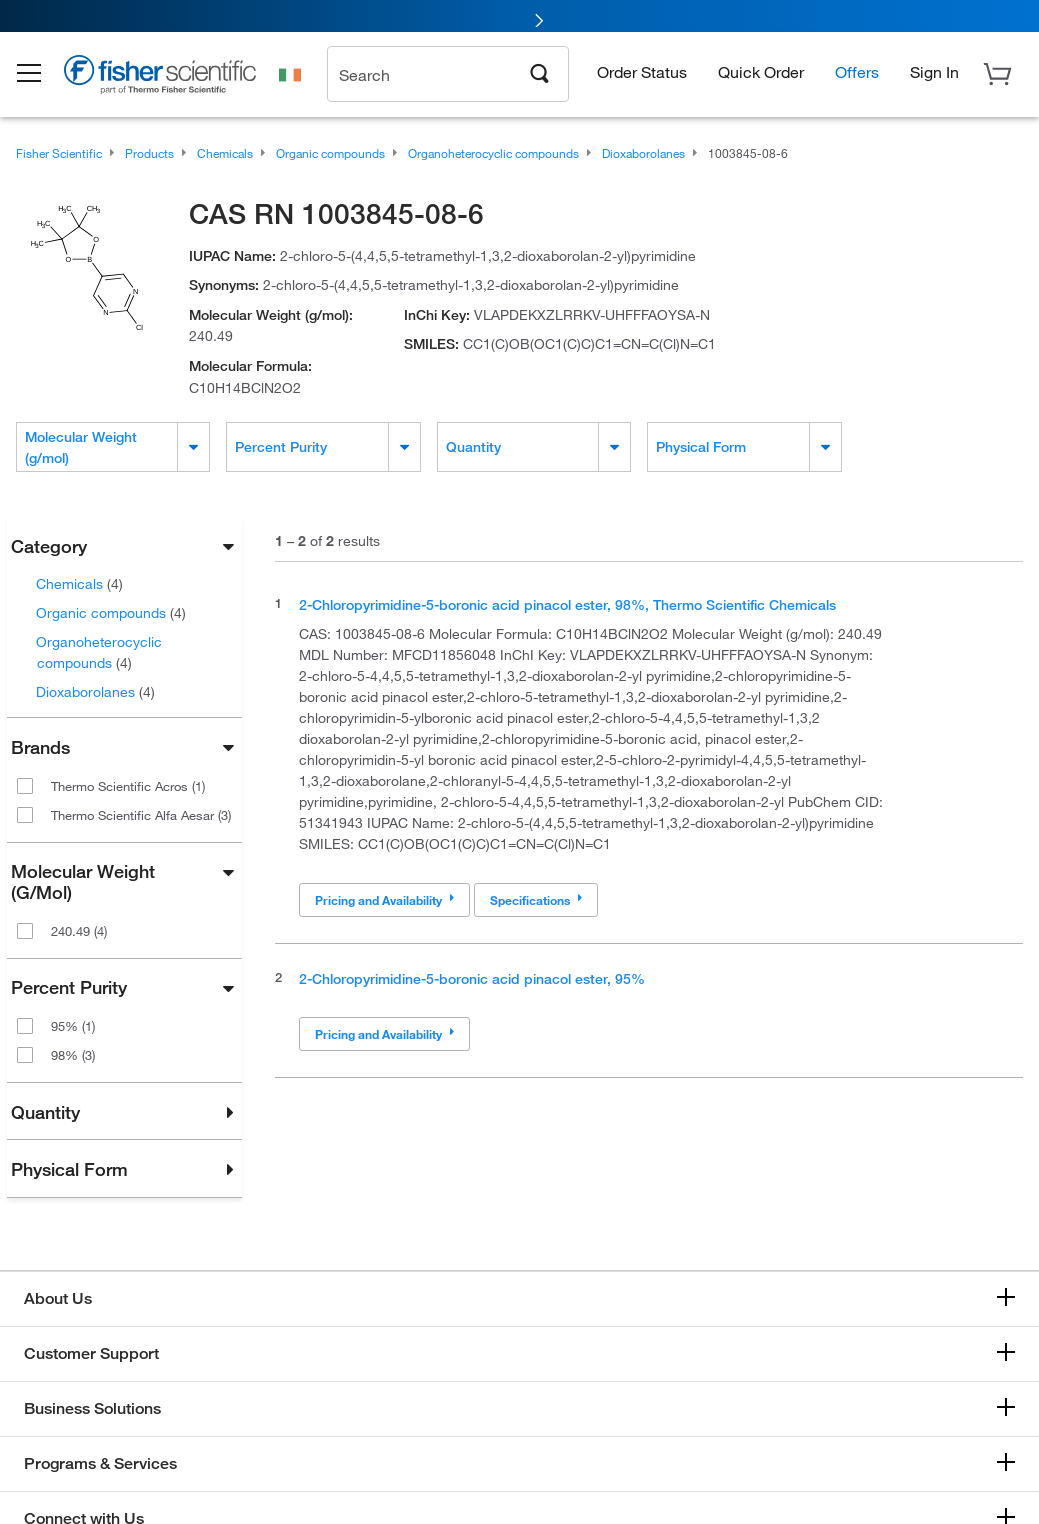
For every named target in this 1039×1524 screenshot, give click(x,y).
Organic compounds (111, 612)
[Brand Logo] (175, 82)
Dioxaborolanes (95, 691)
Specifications (536, 900)
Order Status (642, 75)
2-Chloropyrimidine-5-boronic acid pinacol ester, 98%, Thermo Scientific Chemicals (567, 604)
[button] (42, 78)
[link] (519, 17)
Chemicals (79, 583)
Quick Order (761, 75)
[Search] (540, 76)
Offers (857, 75)
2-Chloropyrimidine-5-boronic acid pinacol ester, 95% (472, 978)
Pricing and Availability (384, 900)
